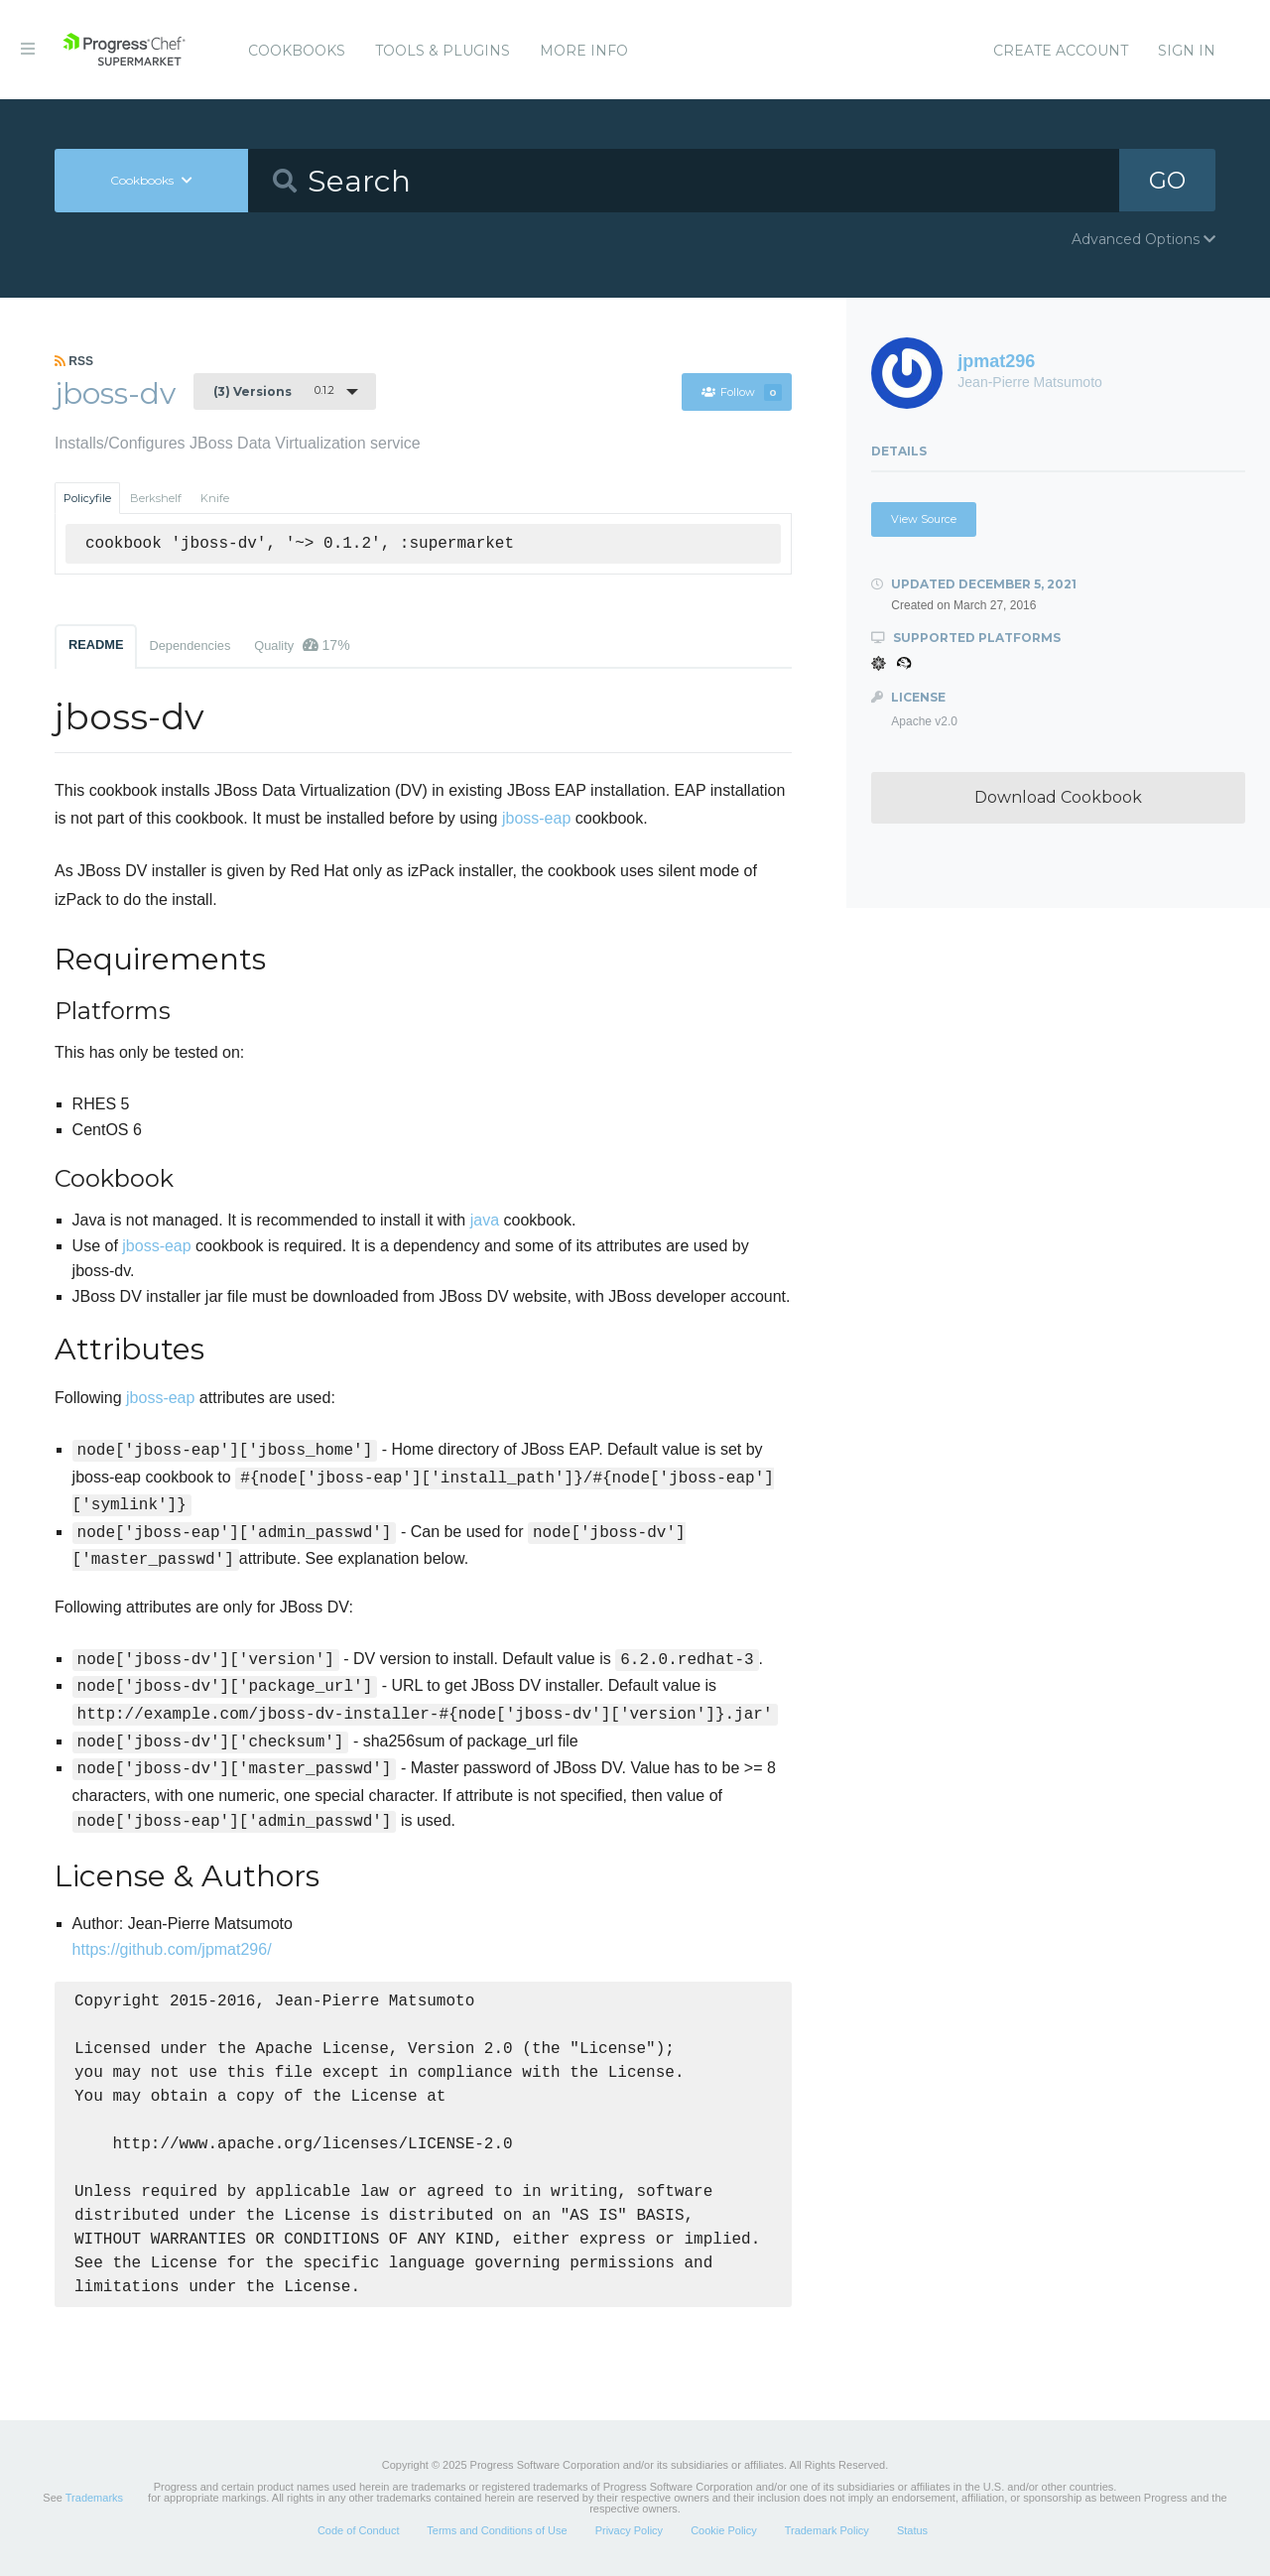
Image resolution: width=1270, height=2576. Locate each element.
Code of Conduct (359, 2530)
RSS (74, 361)
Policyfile (87, 498)
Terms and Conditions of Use (497, 2530)
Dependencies (189, 645)
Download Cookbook (1058, 797)
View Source (923, 519)
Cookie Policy (724, 2530)
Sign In (1186, 51)
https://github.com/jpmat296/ (172, 1949)
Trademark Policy (827, 2530)
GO (1167, 180)
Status (912, 2530)
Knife (214, 498)
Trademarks (94, 2498)
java (484, 1220)
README (95, 644)
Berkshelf (156, 498)
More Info (584, 51)
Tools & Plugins (442, 51)
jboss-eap (536, 818)
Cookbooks (296, 51)
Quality (301, 645)
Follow (741, 392)
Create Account (1060, 51)
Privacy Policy (629, 2530)
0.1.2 (273, 391)
